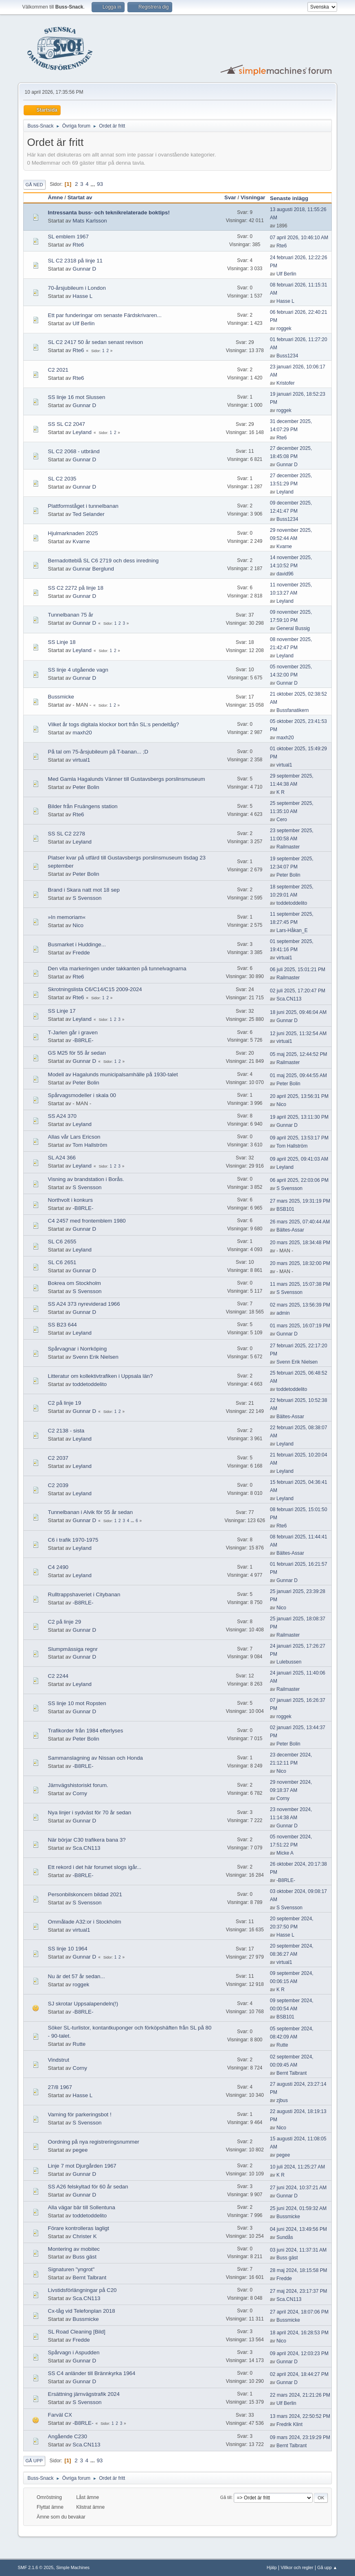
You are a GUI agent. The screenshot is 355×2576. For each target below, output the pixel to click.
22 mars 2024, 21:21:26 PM (300, 2395)
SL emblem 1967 (68, 237)
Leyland (82, 432)
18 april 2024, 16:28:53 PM (299, 2333)
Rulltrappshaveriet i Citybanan (84, 1594)
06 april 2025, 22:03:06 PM (299, 1180)
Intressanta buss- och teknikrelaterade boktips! (109, 212)
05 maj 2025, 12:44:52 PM (298, 1054)
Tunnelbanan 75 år (70, 615)
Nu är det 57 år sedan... (76, 1976)
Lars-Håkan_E (292, 930)
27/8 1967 (60, 2087)
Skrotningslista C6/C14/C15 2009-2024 (95, 989)
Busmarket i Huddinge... (77, 944)
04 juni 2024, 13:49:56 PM (298, 2229)
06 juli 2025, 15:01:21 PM (297, 969)
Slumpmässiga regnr (73, 1649)
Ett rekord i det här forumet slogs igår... (95, 1867)
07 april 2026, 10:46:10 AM (299, 237)
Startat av (80, 197)
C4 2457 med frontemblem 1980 (87, 1221)
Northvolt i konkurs (70, 1200)
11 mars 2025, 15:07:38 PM (300, 1284)
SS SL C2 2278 (66, 834)
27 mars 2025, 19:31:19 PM (300, 1201)
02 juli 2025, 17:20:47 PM (297, 991)
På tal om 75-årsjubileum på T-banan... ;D (98, 752)
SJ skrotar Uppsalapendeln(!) (83, 2004)
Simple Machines (73, 2567)
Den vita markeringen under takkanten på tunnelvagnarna (117, 968)
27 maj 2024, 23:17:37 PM (298, 2291)
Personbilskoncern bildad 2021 (85, 1894)
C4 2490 (58, 1567)
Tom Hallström (89, 1145)
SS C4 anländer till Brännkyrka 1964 (92, 2373)
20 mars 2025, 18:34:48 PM (300, 1242)
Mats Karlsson (89, 221)
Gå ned (34, 184)
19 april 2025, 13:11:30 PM (299, 1117)
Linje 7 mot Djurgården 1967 (82, 2166)
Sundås (284, 2237)
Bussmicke (61, 697)
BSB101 (285, 1209)
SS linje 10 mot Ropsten (77, 1703)
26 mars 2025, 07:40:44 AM (300, 1222)
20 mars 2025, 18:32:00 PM (300, 1263)
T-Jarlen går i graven (73, 1032)
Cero (281, 819)
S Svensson (86, 898)
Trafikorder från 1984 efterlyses (85, 1731)
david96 (285, 574)
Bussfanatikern (292, 710)
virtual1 (81, 760)
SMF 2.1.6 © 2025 (36, 2567)
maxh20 (82, 732)
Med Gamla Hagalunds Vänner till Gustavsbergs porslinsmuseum (126, 779)
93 (100, 184)
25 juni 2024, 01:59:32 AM (298, 2208)
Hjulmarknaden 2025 (73, 533)
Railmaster (288, 847)
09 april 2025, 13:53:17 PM (299, 1138)
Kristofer (285, 383)
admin (283, 1313)
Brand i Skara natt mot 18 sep (84, 890)
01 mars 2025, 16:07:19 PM (300, 1326)
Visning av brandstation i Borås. (86, 1179)
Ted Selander (88, 514)
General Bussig (293, 628)
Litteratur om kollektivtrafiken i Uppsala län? (100, 1376)
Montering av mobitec (74, 2249)
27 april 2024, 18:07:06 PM (299, 2312)
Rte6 (78, 245)
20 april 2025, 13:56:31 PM (299, 1096)
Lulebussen (288, 1662)
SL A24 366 (62, 1158)
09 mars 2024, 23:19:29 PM (300, 2437)
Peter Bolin (85, 787)
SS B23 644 (62, 1325)
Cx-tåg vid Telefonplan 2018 (81, 2311)
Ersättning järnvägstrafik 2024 (84, 2394)
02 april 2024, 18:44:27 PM (299, 2374)
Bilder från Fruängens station (83, 806)
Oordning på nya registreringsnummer (93, 2142)
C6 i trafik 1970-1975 (73, 1540)
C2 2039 (58, 1485)
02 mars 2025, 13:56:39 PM (300, 1305)
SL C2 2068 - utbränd (74, 451)
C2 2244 (58, 1676)
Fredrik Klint (289, 2424)
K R (280, 792)
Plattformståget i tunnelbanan (83, 506)
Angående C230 (67, 2436)
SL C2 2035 (62, 479)
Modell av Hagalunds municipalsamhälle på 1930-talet (113, 1074)
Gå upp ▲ (327, 2567)
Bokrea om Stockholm (74, 1283)
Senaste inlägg (293, 198)
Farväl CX (60, 2415)
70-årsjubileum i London (77, 288)
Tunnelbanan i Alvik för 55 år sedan (90, 1512)
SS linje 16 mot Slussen (76, 397)
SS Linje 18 (62, 642)
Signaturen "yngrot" (71, 2269)
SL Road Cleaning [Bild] (76, 2332)
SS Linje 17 (62, 1011)
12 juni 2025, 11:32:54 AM (298, 1033)
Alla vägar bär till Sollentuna (81, 2207)
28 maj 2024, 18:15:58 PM (298, 2270)
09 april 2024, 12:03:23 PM (299, 2353)
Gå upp (34, 2460)
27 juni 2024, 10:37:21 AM (298, 2187)
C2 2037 (58, 1458)
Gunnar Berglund (93, 569)
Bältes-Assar (290, 1230)
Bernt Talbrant (291, 2073)
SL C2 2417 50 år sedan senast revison (95, 342)
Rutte (78, 2044)
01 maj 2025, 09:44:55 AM (298, 1075)
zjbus (282, 2100)
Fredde (81, 953)
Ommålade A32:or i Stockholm (84, 1922)
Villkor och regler (296, 2567)
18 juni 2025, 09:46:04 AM (298, 1012)
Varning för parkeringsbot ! (80, 2114)
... (93, 184)
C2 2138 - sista (66, 1431)
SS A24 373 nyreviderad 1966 (84, 1304)
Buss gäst (84, 2257)
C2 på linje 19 (64, 1403)
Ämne (55, 197)
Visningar (253, 197)
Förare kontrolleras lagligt (78, 2228)
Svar (230, 197)
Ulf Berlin (286, 274)
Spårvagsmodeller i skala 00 (82, 1095)
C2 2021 (58, 370)
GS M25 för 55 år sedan (77, 1053)
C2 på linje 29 (64, 1622)
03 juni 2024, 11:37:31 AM (298, 2250)
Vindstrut (58, 2060)
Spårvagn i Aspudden (74, 2352)
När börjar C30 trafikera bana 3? (87, 1840)
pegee (80, 2150)
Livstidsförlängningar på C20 (82, 2290)
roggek (283, 328)
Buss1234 (287, 356)
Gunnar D (84, 269)
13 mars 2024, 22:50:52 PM (300, 2416)
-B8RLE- (82, 1040)
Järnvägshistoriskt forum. (78, 1785)
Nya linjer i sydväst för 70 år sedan (89, 1812)
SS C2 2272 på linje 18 (75, 588)
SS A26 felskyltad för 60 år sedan (88, 2187)
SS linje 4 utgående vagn (78, 670)
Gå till (226, 2497)
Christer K (84, 2236)
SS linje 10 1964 (68, 1949)
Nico (77, 925)
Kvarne (81, 541)
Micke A (285, 1853)
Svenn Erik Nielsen (95, 1357)
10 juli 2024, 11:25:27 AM (297, 2167)
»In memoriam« (67, 917)
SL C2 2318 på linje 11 (75, 261)
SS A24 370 (62, 1116)
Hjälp (272, 2567)
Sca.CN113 (288, 999)
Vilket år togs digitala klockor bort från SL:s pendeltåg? (113, 724)
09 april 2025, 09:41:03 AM (299, 1159)
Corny (79, 1793)
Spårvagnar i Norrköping (77, 1349)
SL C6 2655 (62, 1241)
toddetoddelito (291, 903)
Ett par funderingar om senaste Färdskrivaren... (105, 315)
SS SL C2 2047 (66, 424)
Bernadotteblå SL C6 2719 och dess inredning (103, 561)
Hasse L (82, 296)
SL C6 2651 (62, 1262)
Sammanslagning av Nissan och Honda (95, 1758)
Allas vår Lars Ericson (74, 1137)
